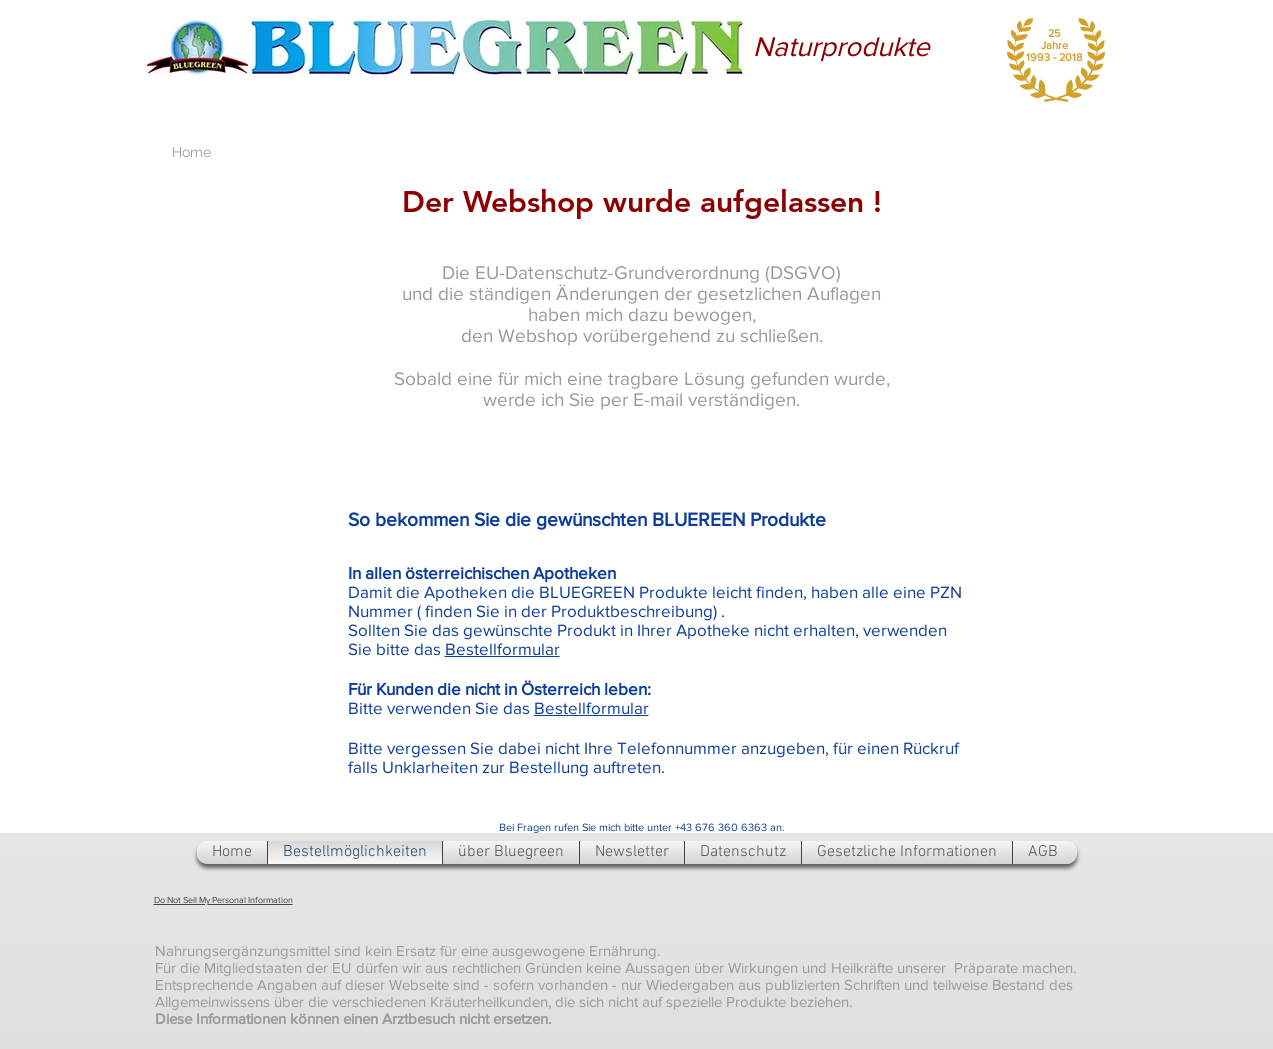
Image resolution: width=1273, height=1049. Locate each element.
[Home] (191, 153)
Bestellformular (502, 648)
